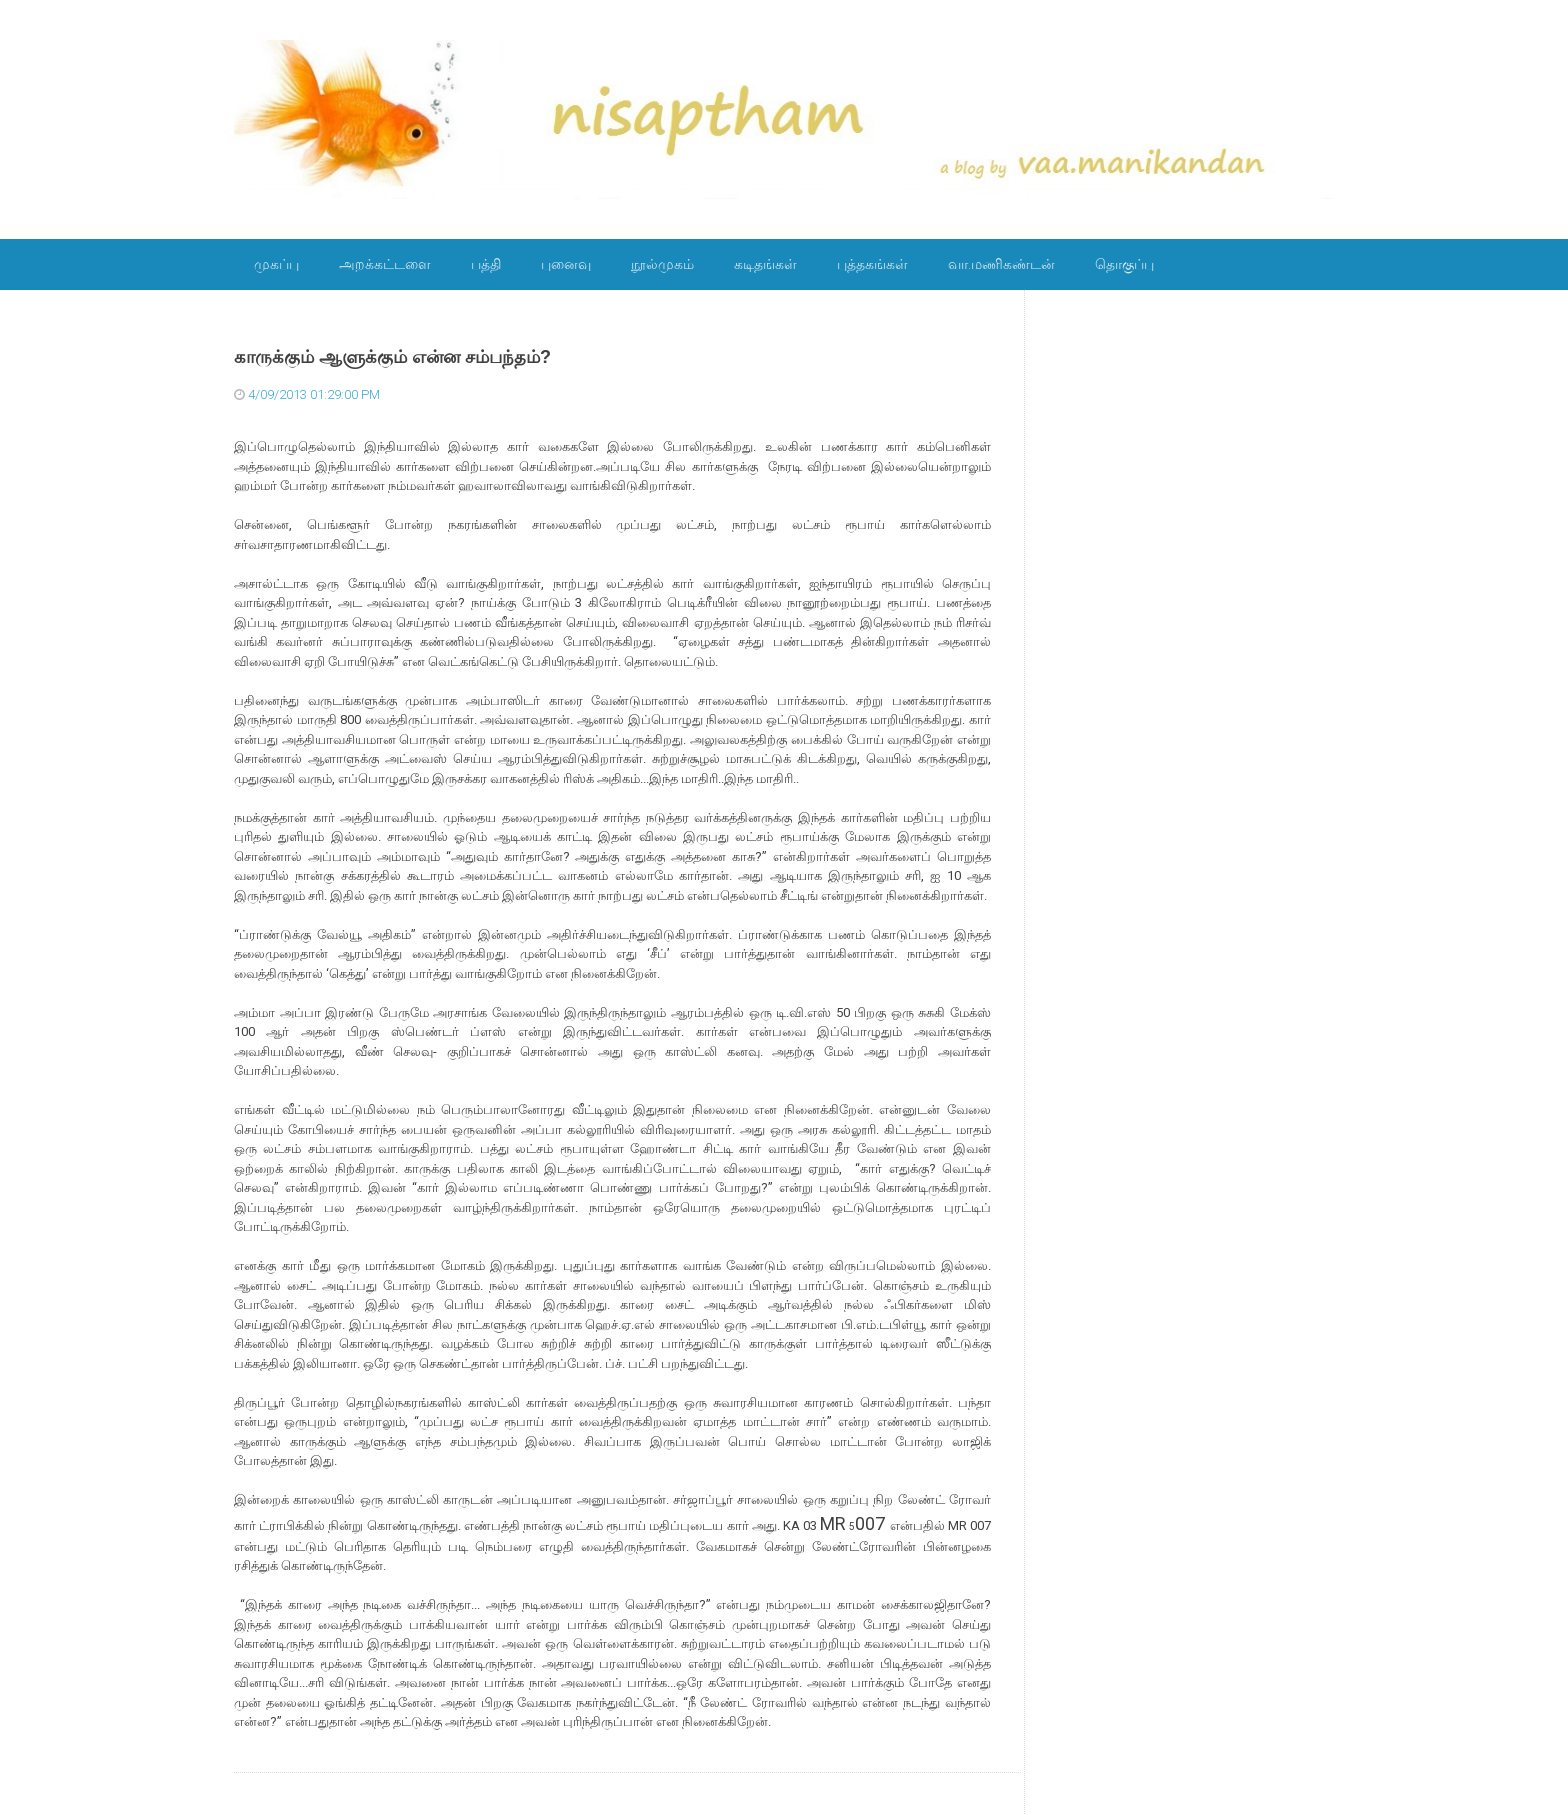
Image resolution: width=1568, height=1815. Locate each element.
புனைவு (566, 264)
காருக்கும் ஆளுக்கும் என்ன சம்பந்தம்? (392, 357)
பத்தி (486, 264)
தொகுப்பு (1124, 264)
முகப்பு (276, 264)
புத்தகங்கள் (872, 264)
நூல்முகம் (662, 264)
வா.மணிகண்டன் (1001, 264)
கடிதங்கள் (765, 264)
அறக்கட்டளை (385, 264)
